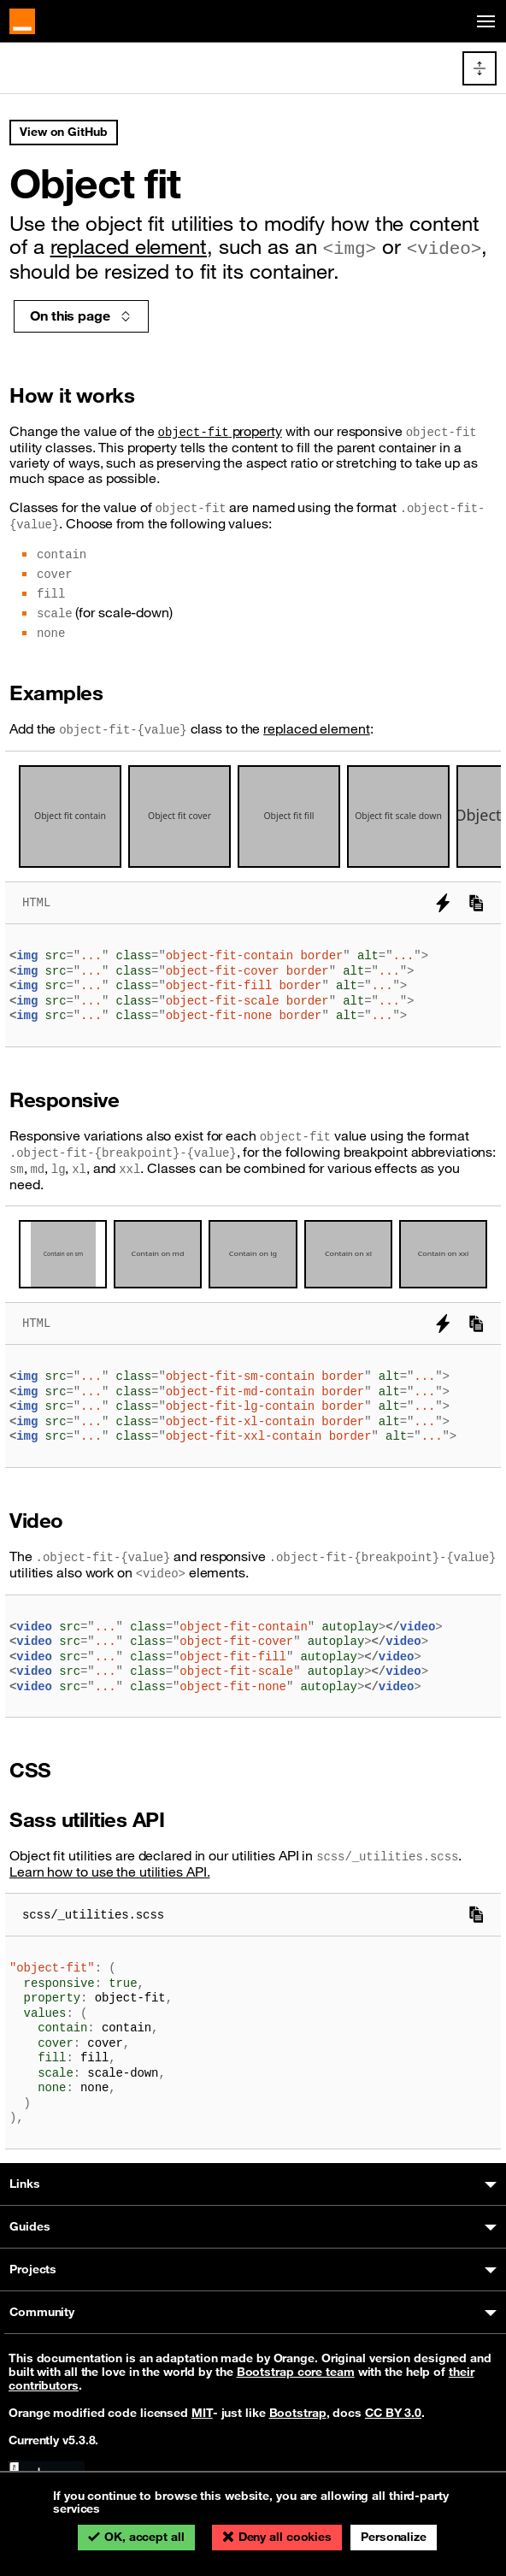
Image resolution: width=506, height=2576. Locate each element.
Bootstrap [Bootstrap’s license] (298, 2412)
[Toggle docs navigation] (479, 68)
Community (41, 2312)
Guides (29, 2226)
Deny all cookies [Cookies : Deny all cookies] (285, 2536)
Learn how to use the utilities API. (109, 1871)
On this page (81, 315)
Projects (32, 2269)
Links (24, 2183)
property (220, 430)
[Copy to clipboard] (476, 903)
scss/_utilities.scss (93, 1915)
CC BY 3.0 (393, 2412)
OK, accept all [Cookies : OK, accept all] (144, 2536)
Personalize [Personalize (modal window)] (394, 2536)
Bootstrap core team (296, 2371)
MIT (202, 2412)
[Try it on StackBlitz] (443, 903)
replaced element (128, 246)
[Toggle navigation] (482, 22)
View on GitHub (64, 131)
